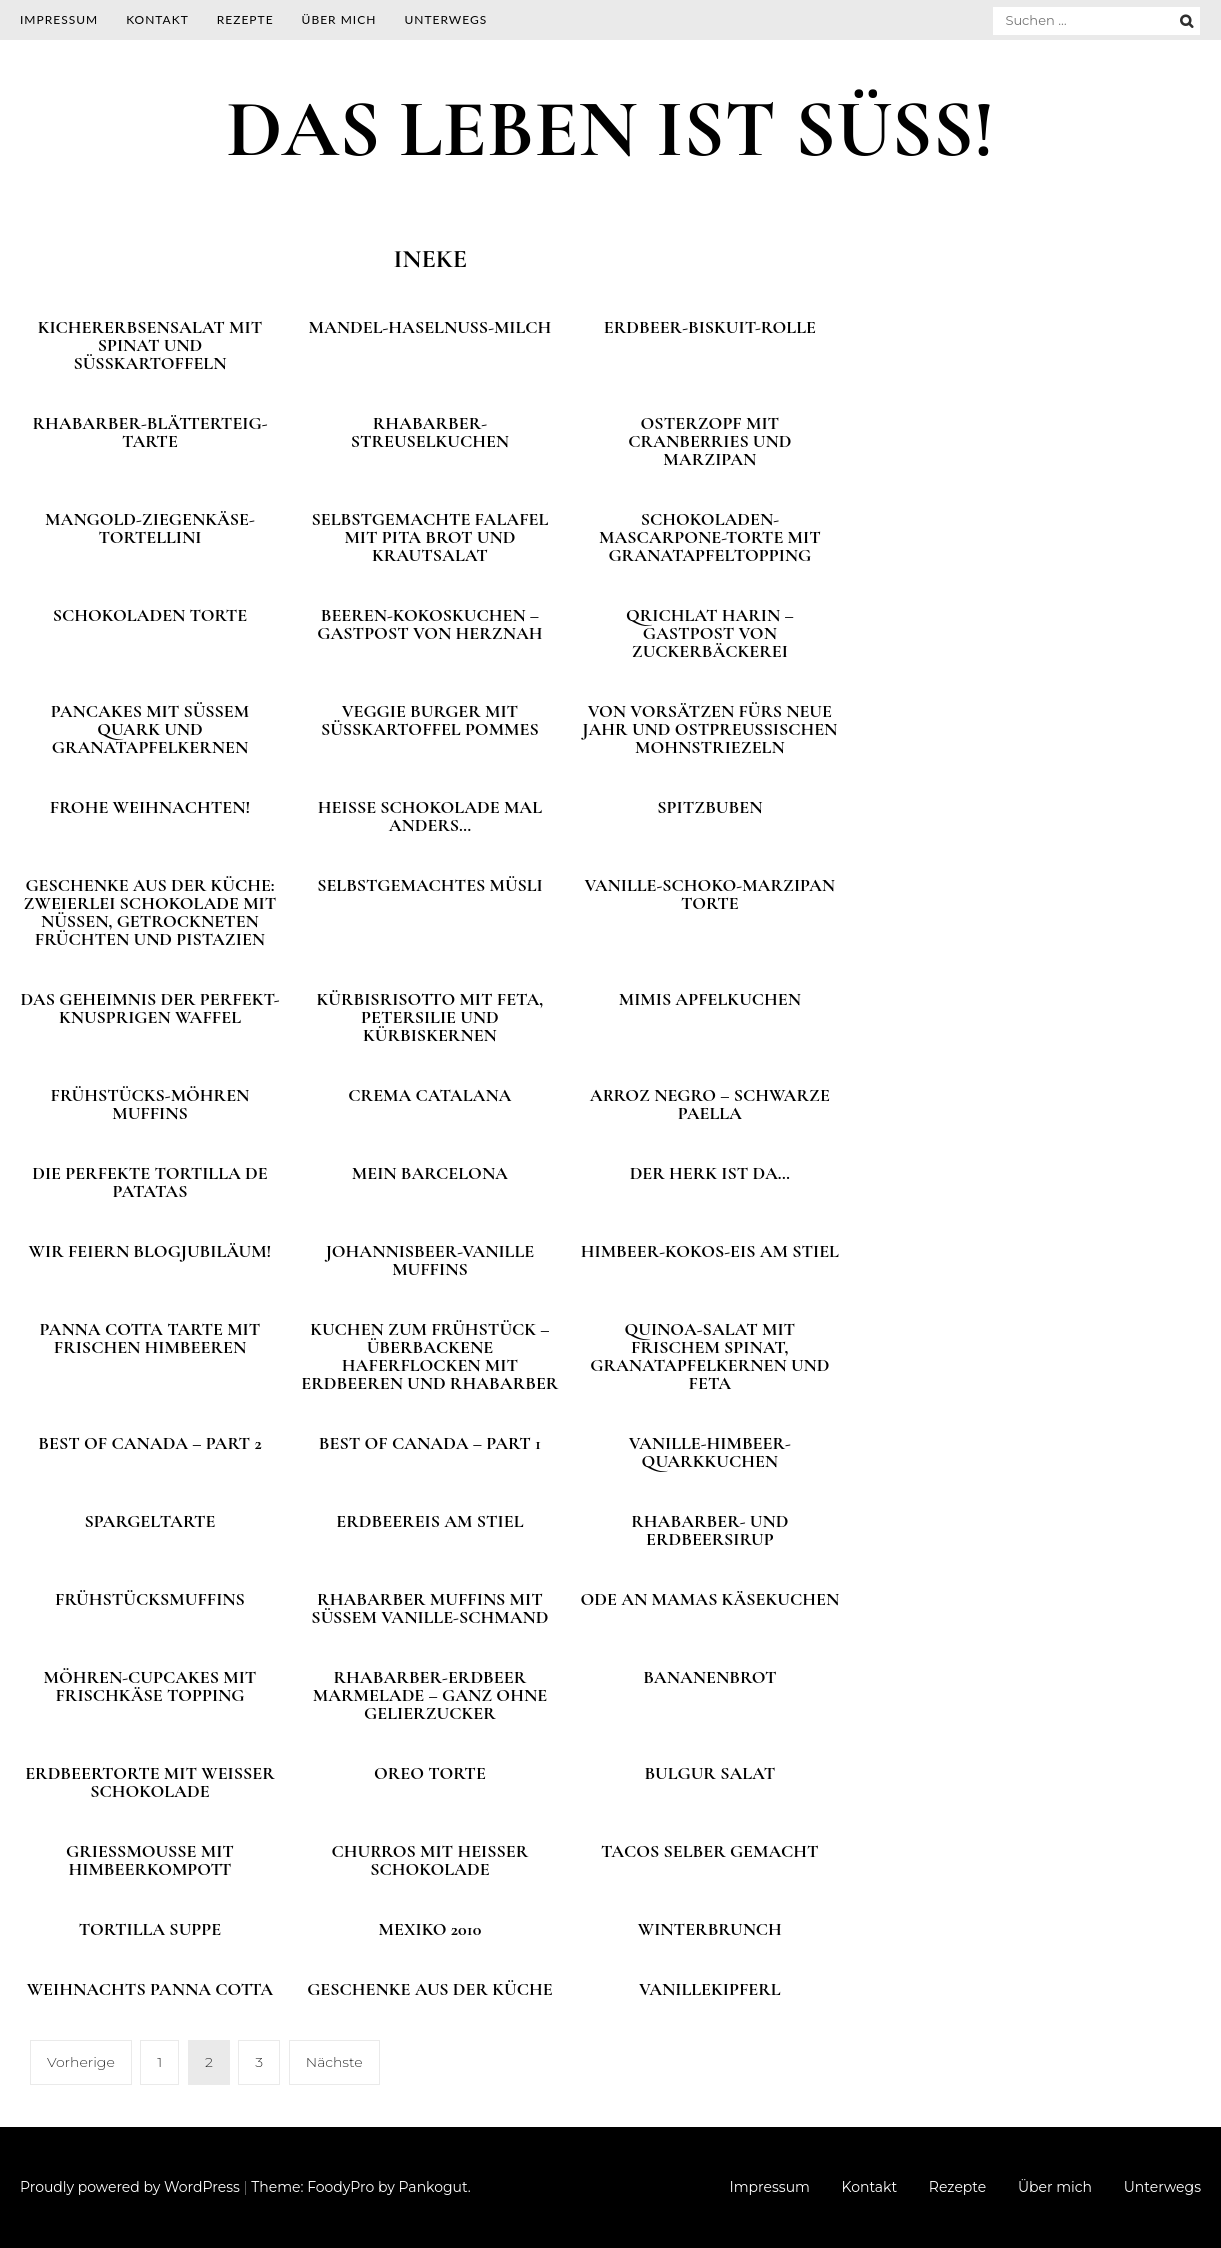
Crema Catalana (429, 1095)
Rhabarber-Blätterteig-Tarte (149, 432)
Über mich (339, 19)
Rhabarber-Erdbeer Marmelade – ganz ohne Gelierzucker (430, 1695)
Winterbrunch (710, 1929)
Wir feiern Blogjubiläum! (150, 1251)
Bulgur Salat (709, 1773)
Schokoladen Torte (150, 615)
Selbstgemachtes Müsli (430, 885)
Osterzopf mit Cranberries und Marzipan (709, 441)
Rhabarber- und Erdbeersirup (709, 1530)
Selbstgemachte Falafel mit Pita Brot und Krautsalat (429, 537)
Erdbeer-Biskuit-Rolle (710, 327)
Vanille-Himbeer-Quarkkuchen (710, 1452)
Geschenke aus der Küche (429, 1989)
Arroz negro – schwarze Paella (710, 1104)
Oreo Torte (430, 1773)
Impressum (59, 19)
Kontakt (157, 19)
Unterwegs (445, 19)
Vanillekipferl (710, 1989)
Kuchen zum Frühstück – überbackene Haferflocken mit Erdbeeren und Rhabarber (429, 1356)
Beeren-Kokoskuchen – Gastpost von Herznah (429, 624)
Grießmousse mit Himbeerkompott (150, 1860)
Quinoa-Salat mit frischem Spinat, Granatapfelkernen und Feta (709, 1356)
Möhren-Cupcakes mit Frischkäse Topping (150, 1686)
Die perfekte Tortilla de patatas (150, 1182)
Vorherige (81, 2062)
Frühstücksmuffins (150, 1599)
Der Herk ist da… (710, 1173)
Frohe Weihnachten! (150, 807)
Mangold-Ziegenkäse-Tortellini (150, 528)
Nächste (334, 2062)
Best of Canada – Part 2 (149, 1443)
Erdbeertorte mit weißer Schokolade (150, 1782)
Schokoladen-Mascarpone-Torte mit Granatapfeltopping (710, 537)
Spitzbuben (709, 807)
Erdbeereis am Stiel (429, 1521)
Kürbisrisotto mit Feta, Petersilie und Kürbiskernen (429, 1017)
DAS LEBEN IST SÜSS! (610, 129)
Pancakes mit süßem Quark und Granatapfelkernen (150, 729)
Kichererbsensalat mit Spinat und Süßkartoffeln (150, 345)
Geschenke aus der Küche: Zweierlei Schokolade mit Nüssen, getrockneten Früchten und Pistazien (150, 912)
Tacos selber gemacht (710, 1851)
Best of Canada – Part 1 (430, 1443)
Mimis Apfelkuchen (710, 999)
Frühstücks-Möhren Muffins (150, 1104)
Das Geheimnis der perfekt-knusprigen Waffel (149, 1008)
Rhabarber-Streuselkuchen (430, 432)
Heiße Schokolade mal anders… (430, 816)
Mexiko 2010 (430, 1929)
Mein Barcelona (430, 1173)
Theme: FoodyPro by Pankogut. (360, 2187)
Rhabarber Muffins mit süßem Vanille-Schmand (429, 1608)
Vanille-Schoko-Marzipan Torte (710, 894)
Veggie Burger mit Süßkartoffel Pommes (430, 720)
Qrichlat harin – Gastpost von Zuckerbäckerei (710, 633)
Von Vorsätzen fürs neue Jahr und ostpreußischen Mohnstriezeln (709, 729)
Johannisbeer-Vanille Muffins (430, 1260)
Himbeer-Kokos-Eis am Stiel (710, 1251)
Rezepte (245, 19)
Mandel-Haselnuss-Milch (429, 327)
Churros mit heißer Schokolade (430, 1860)
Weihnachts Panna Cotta (150, 1989)
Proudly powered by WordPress (130, 2187)
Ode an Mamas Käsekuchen (710, 1599)
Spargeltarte (149, 1521)
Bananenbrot (709, 1677)
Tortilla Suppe (150, 1929)
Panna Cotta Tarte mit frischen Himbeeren (150, 1338)
